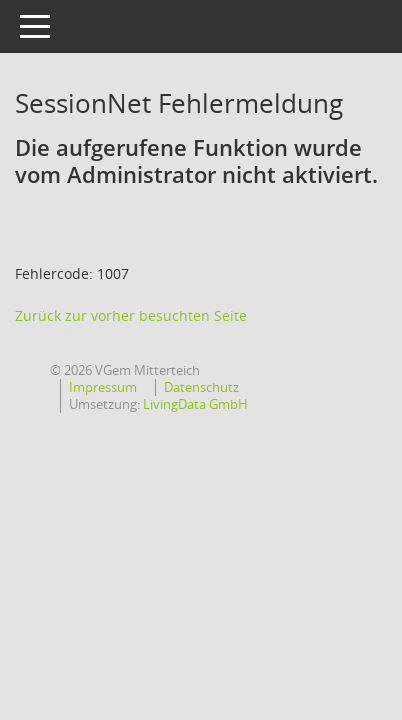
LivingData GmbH (195, 404)
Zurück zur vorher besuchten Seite (131, 315)
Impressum (103, 387)
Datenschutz (201, 387)
